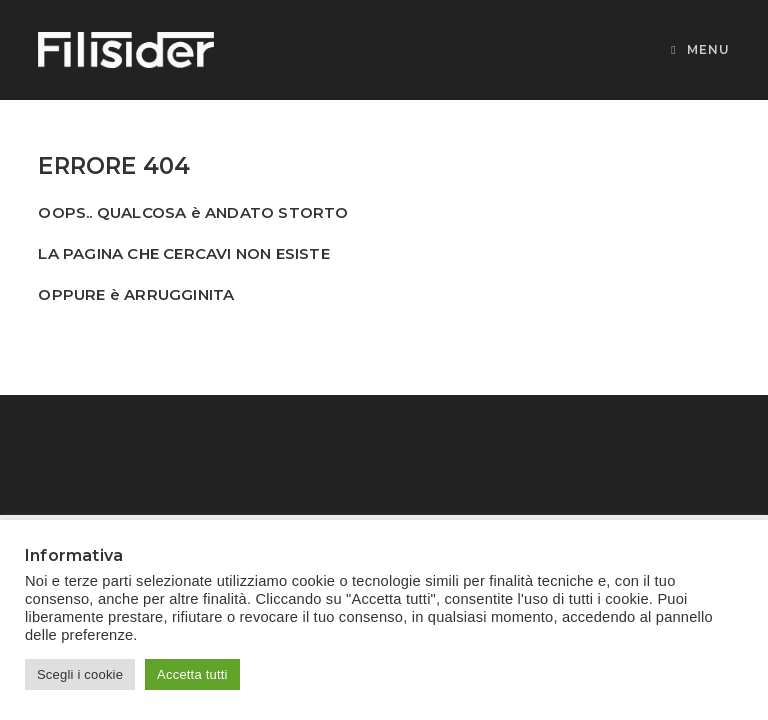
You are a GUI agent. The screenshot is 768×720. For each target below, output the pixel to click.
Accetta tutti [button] (192, 674)
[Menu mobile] (700, 49)
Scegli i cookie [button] (80, 674)
